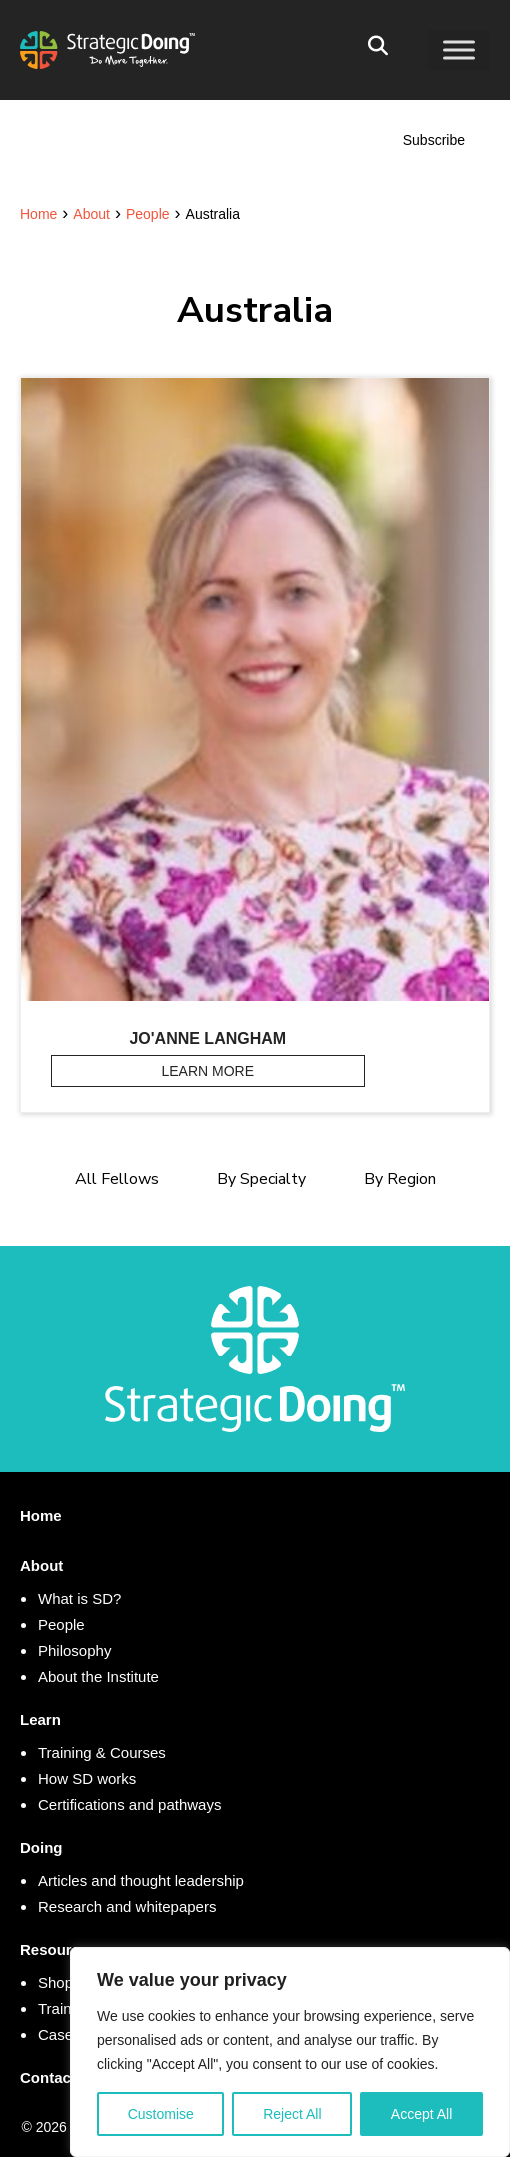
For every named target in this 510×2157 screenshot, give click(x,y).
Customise (161, 2114)
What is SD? (79, 1598)
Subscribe (434, 140)
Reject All (292, 2114)
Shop (55, 1982)
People (61, 1624)
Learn (40, 1719)
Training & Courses (102, 1752)
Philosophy (74, 1650)
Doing (41, 1847)
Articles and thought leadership (141, 1880)
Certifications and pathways (129, 1804)
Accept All (421, 2114)
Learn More (263, 1070)
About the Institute (98, 1676)
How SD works (87, 1778)
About (41, 1565)
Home (41, 1515)
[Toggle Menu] (459, 49)
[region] (290, 2052)
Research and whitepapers (127, 1906)
